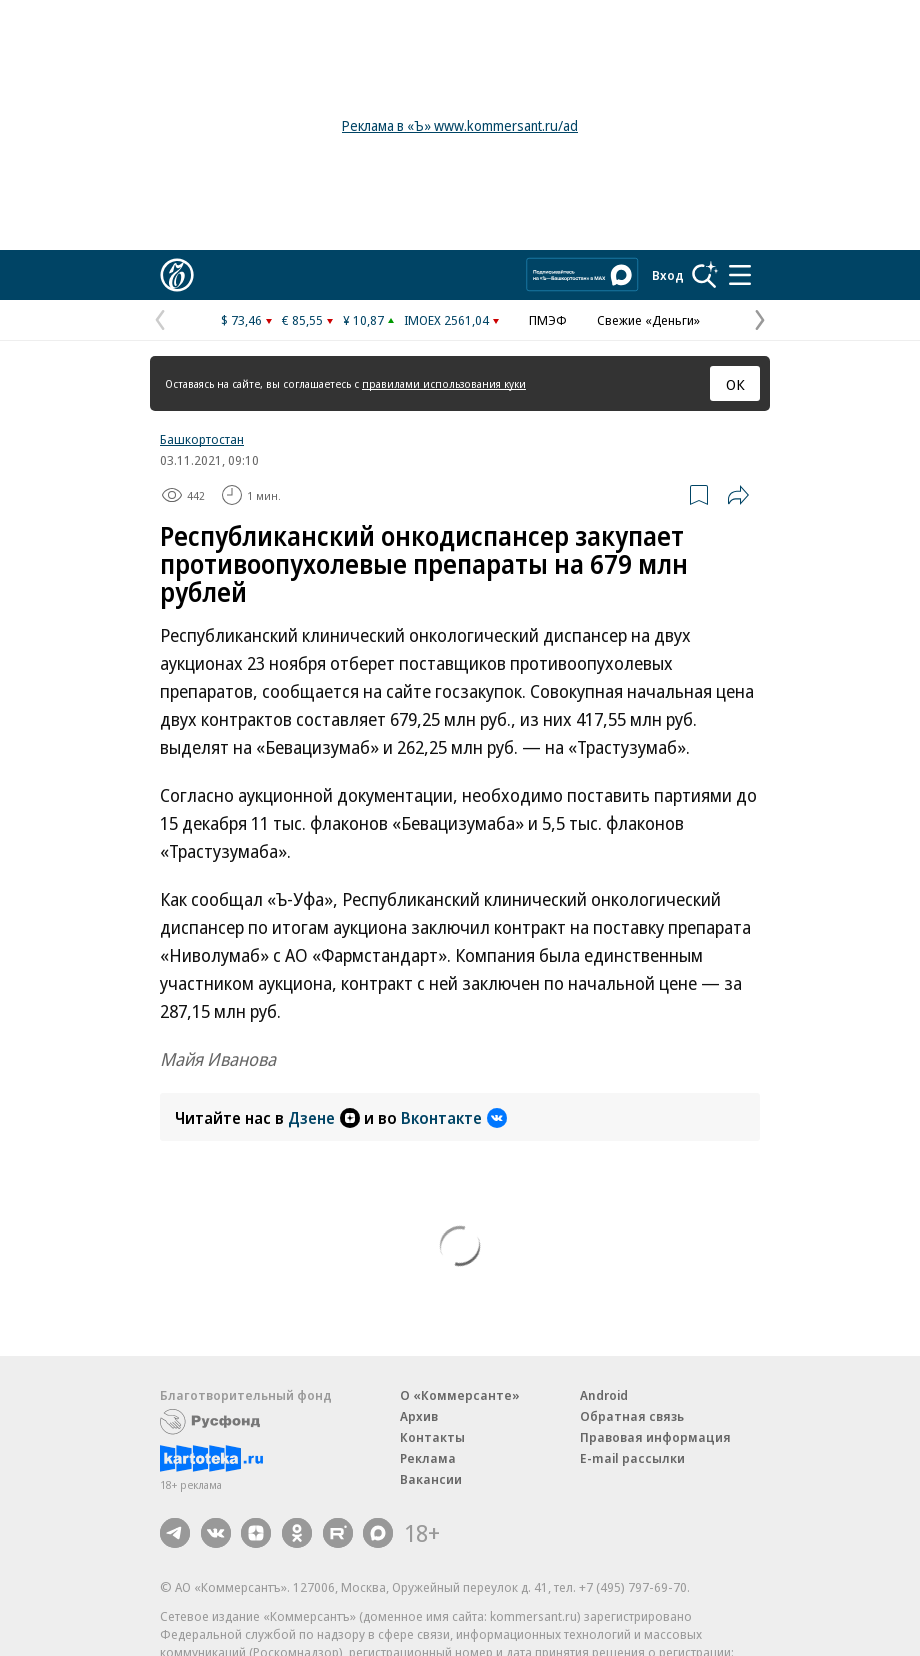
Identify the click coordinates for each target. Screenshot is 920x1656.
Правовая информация (655, 1437)
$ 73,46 (241, 320)
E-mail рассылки (632, 1458)
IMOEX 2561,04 (446, 320)
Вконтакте (454, 1118)
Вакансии (431, 1479)
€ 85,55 (302, 320)
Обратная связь (632, 1416)
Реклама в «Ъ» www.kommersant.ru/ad (460, 125)
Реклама (428, 1458)
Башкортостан (202, 439)
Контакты (432, 1437)
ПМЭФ (548, 320)
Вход (668, 275)
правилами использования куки (444, 383)
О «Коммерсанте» (460, 1395)
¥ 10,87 (363, 320)
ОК (735, 384)
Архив (419, 1416)
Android (604, 1395)
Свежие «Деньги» (648, 320)
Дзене (324, 1118)
